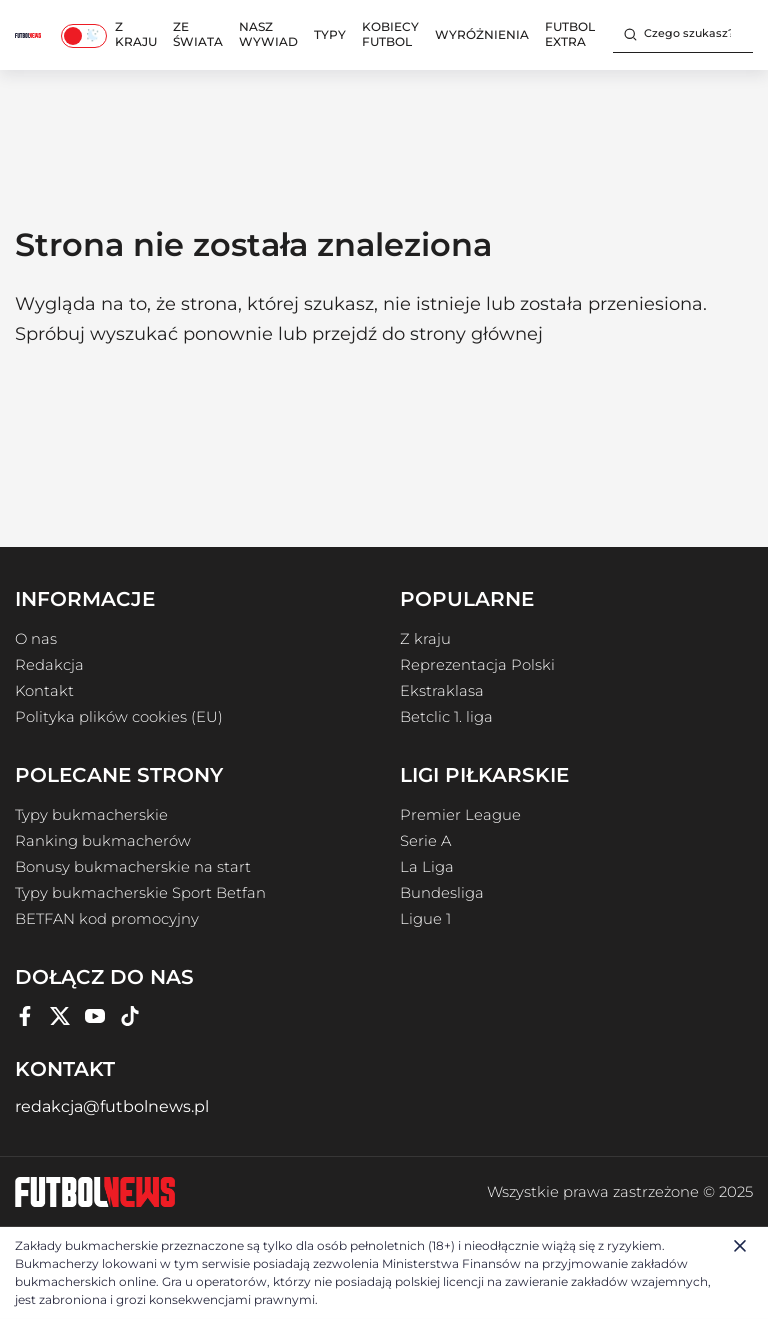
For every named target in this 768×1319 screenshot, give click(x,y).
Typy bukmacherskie (91, 815)
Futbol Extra (570, 34)
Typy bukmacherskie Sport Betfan (140, 893)
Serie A (425, 841)
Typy (330, 34)
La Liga (427, 867)
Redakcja (49, 665)
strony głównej (476, 334)
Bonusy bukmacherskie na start (133, 867)
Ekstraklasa (442, 691)
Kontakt (44, 691)
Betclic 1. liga (446, 717)
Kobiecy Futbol (390, 34)
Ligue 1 (425, 919)
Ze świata (198, 34)
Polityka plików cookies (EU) (119, 717)
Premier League (460, 815)
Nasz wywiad (268, 34)
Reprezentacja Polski (477, 665)
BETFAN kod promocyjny (107, 919)
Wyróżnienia (482, 34)
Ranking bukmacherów (103, 841)
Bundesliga (442, 893)
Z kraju (136, 34)
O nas (36, 639)
